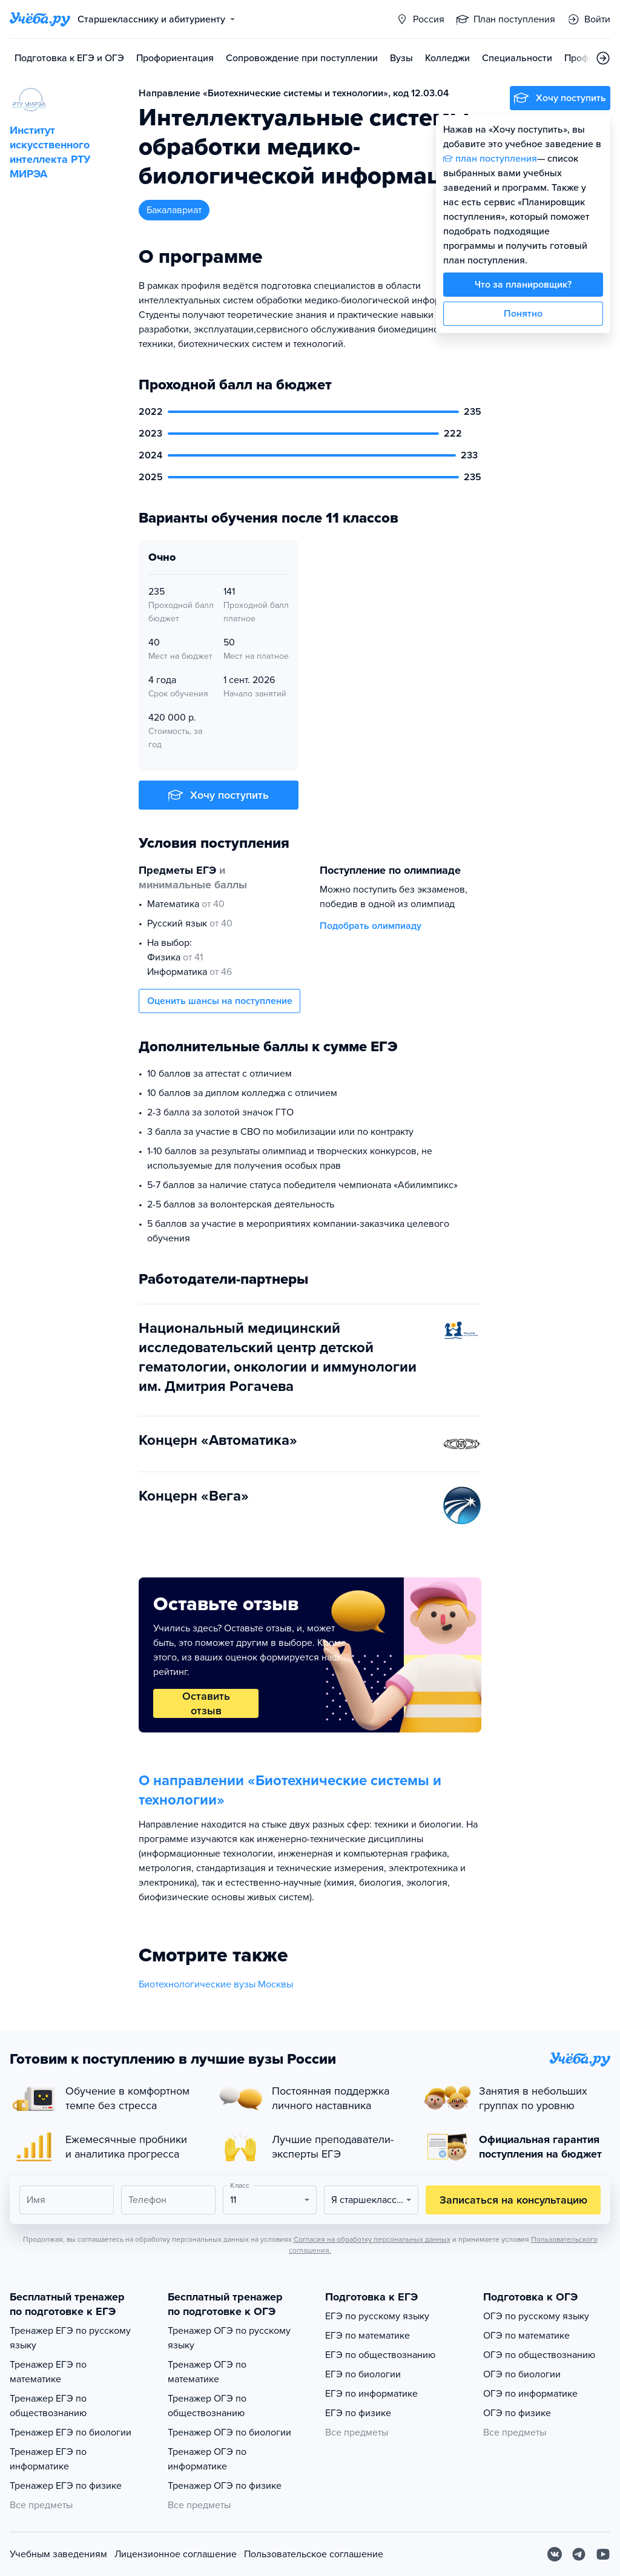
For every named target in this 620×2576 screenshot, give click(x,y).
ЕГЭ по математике (367, 2336)
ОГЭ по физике (517, 2413)
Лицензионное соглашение (175, 2554)
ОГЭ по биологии (522, 2374)
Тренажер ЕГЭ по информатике (48, 2459)
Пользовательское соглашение (313, 2554)
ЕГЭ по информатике (371, 2394)
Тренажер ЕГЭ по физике (66, 2486)
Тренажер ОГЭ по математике (207, 2372)
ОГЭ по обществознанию (539, 2355)
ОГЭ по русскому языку (536, 2316)
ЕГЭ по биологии (363, 2374)
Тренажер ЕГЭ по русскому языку (70, 2338)
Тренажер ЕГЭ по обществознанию (48, 2406)
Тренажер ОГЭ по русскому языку (229, 2338)
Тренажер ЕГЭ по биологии (70, 2432)
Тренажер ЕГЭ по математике (48, 2372)
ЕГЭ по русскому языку (377, 2316)
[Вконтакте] (554, 2554)
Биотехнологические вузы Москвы (216, 1984)
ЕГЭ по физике (358, 2413)
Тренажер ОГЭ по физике (225, 2486)
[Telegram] (579, 2554)
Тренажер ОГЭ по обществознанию (207, 2406)
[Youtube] (603, 2554)
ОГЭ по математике (526, 2336)
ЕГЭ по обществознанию (380, 2355)
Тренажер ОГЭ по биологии (229, 2432)
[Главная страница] (40, 19)
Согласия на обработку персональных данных (372, 2239)
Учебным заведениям (58, 2554)
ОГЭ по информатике (530, 2394)
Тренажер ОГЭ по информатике (207, 2459)
